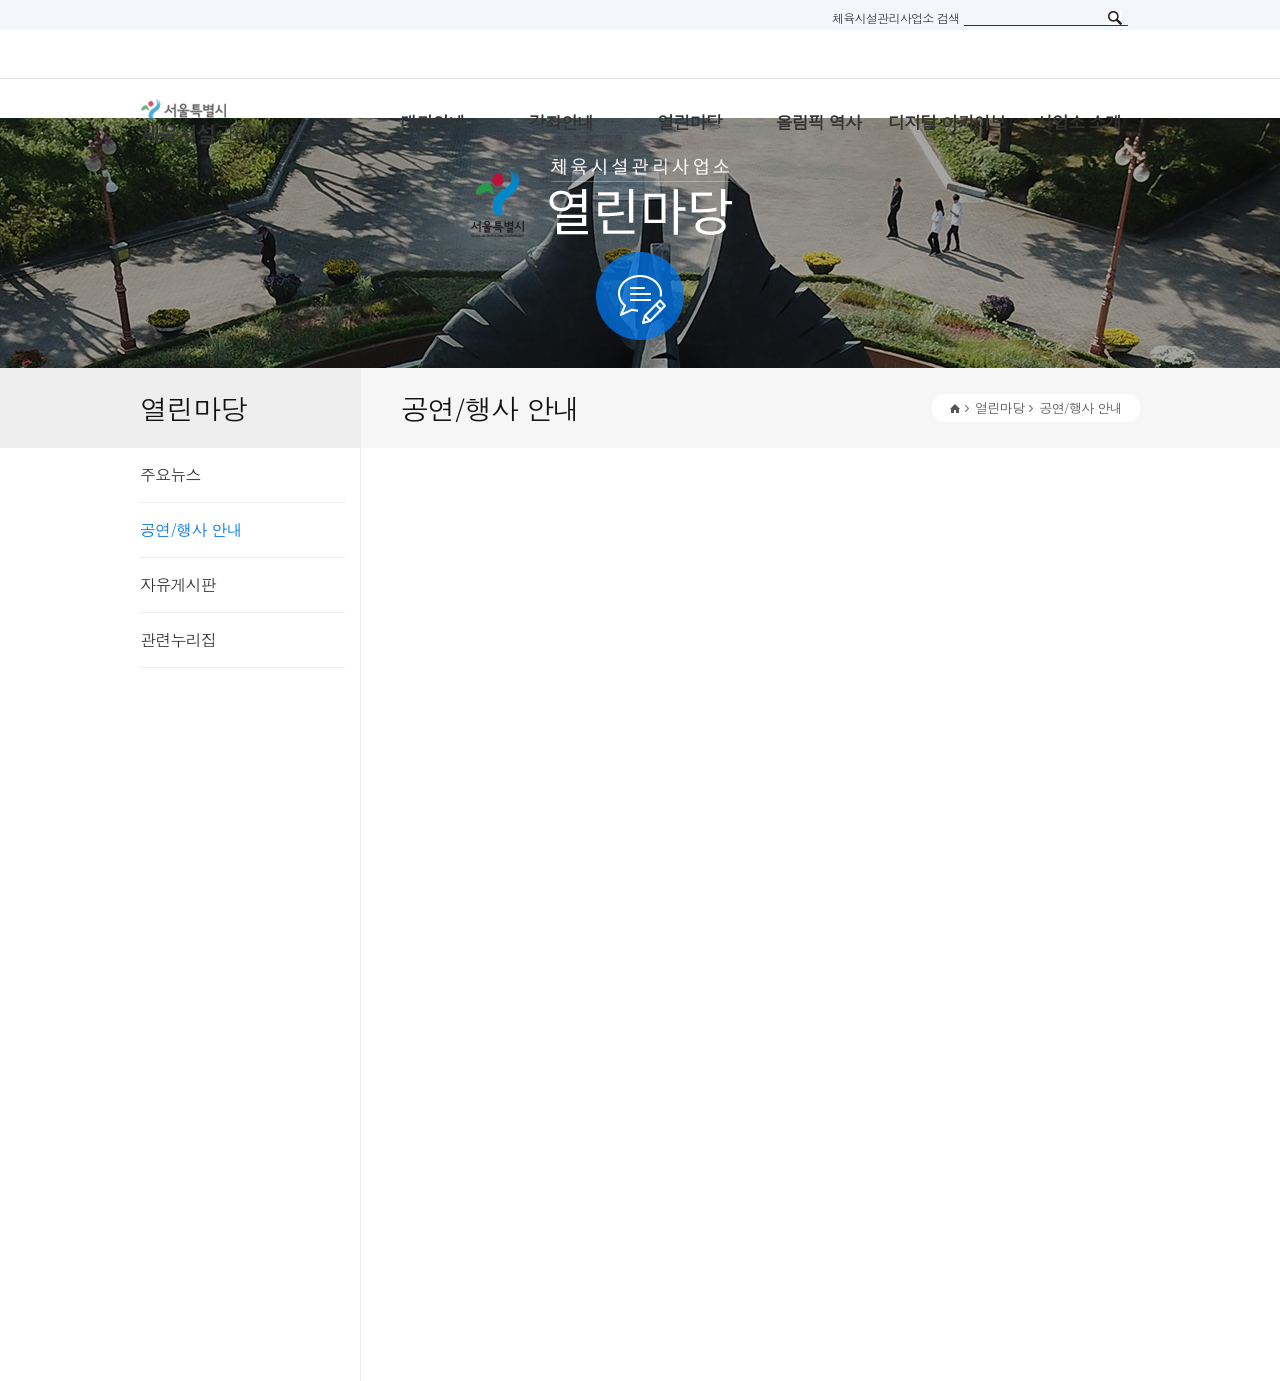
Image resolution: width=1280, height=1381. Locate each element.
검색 (1115, 18)
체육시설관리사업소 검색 (896, 17)
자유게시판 (178, 584)
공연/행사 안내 (191, 529)
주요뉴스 (170, 474)
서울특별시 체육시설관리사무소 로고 (250, 122)
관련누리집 (178, 639)
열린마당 (999, 407)
